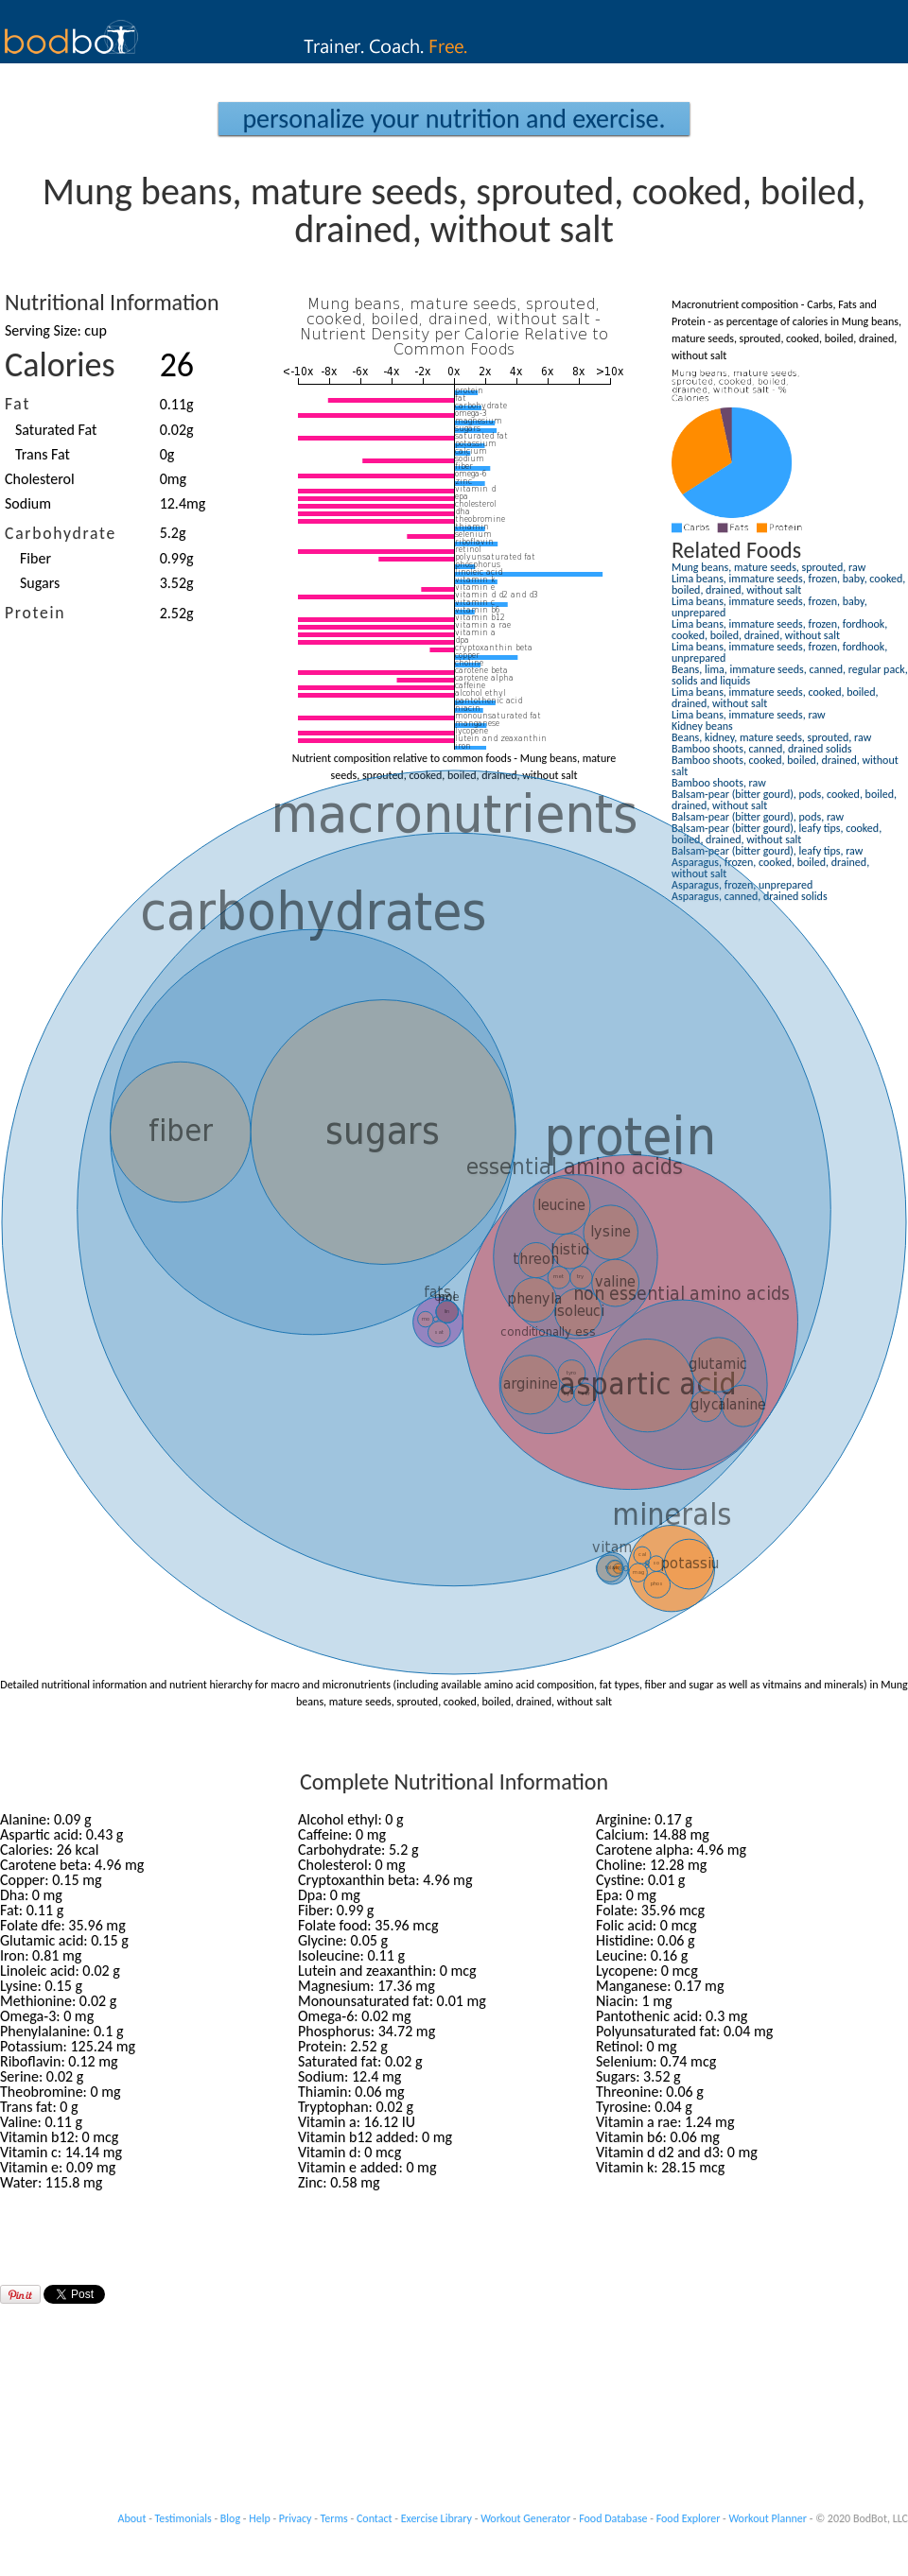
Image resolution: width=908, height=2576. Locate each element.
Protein (35, 612)
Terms (334, 2518)
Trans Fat (42, 454)
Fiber (35, 558)
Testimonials (183, 2518)
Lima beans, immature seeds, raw (749, 714)
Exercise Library (436, 2518)
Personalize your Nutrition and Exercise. (453, 118)
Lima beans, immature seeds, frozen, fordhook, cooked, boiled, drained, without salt (779, 629)
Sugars (40, 583)
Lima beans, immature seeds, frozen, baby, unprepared (769, 607)
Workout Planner (767, 2518)
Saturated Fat (55, 430)
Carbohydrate (60, 533)
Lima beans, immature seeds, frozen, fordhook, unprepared (779, 652)
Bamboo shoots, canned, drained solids (762, 748)
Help (260, 2518)
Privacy (295, 2518)
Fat (17, 403)
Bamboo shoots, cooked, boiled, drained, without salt (785, 765)
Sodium (28, 503)
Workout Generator (525, 2518)
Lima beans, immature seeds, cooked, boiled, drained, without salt (775, 697)
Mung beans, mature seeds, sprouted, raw (768, 567)
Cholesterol (40, 479)
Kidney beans (702, 726)
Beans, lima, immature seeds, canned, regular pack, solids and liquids (790, 675)
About (132, 2518)
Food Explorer (688, 2518)
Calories (60, 365)
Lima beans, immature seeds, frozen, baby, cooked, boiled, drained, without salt (788, 584)
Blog (230, 2518)
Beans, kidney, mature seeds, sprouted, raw (771, 737)
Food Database (613, 2518)
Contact (375, 2518)
